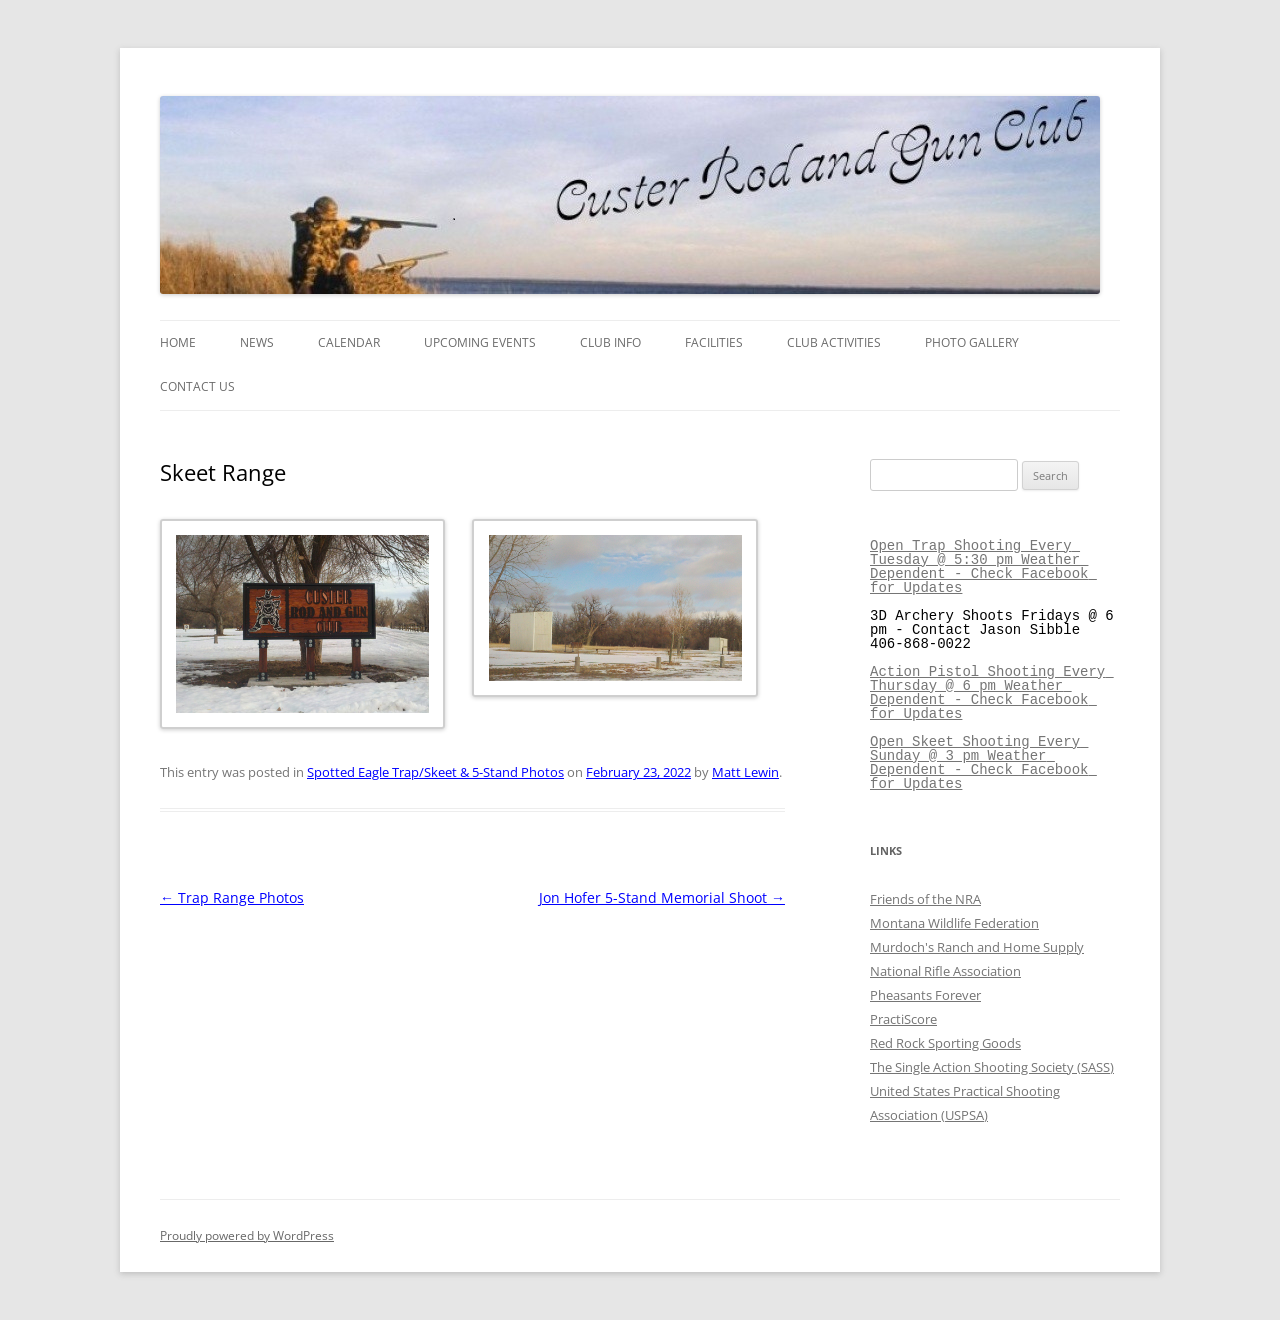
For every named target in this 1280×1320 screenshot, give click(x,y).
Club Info (610, 342)
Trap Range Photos (232, 897)
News (257, 342)
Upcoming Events (480, 342)
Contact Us (197, 386)
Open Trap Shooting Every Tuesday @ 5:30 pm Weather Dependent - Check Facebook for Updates (983, 566)
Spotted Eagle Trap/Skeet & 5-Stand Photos (435, 772)
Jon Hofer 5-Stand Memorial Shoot (662, 897)
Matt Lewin (745, 772)
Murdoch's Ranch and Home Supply (977, 947)
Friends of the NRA (925, 899)
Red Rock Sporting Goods (945, 1043)
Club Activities (834, 342)
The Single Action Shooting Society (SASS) (992, 1067)
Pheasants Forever (925, 995)
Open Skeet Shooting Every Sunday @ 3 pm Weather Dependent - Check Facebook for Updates (983, 762)
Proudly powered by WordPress (247, 1235)
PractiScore (903, 1019)
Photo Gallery (972, 342)
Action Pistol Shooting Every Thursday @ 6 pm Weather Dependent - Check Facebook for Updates (992, 692)
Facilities (714, 342)
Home (178, 342)
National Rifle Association (945, 971)
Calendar (349, 342)
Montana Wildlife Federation (954, 923)
